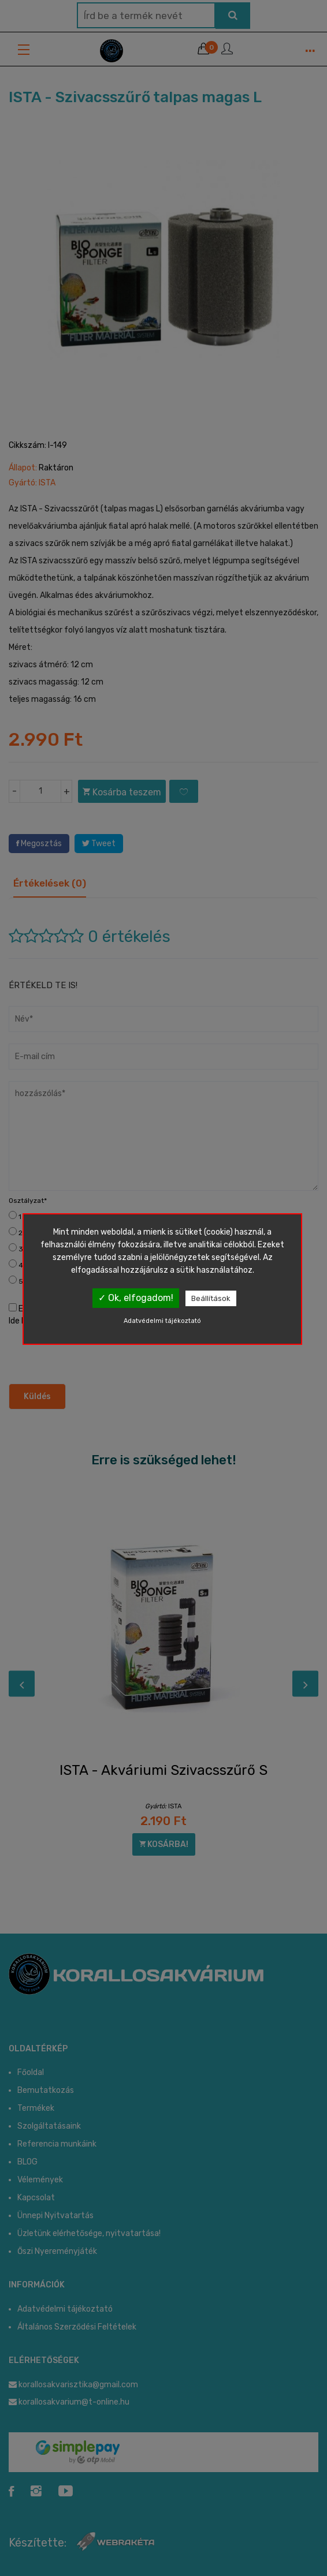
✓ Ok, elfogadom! (135, 1297)
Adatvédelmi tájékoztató (162, 1321)
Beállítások (211, 1298)
